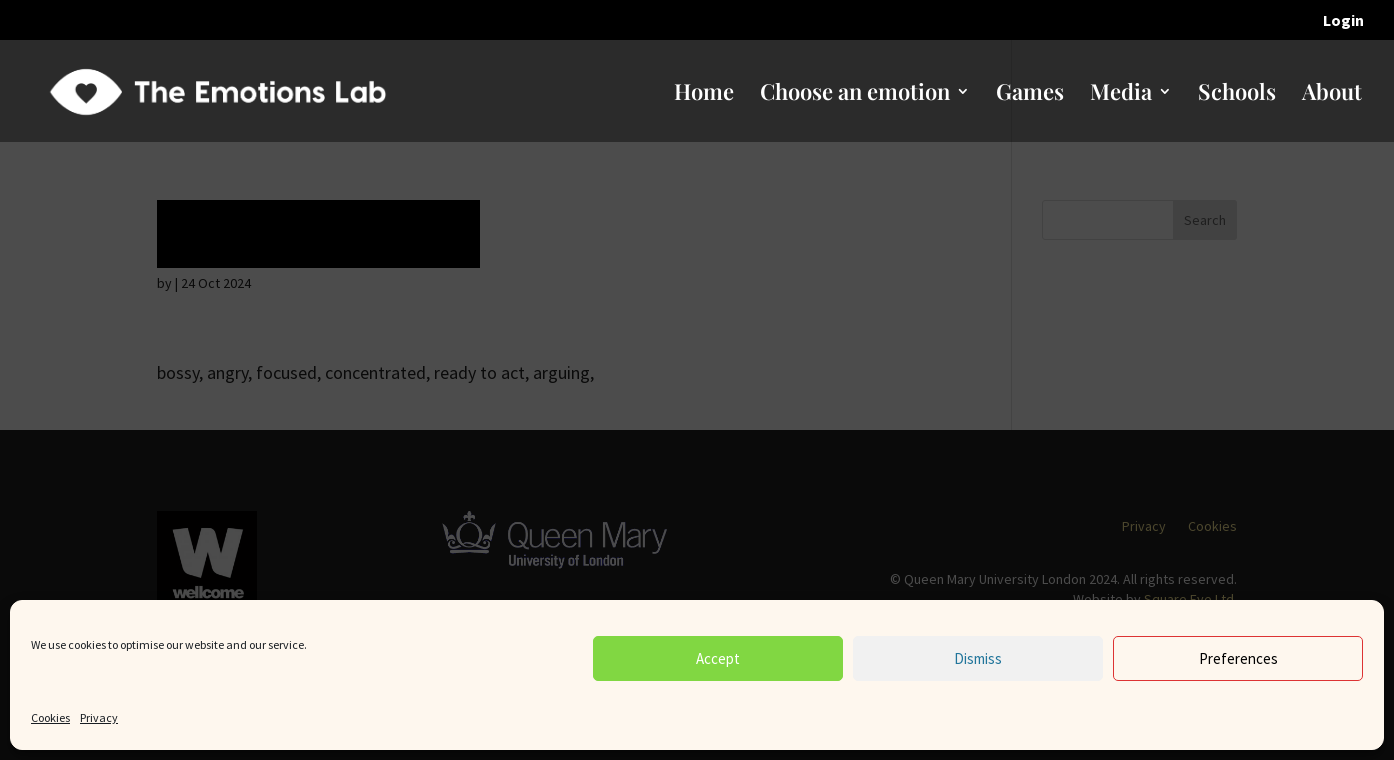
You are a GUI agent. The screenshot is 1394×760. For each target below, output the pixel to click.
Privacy (99, 717)
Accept (718, 658)
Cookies (50, 717)
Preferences (1238, 658)
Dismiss (978, 658)
